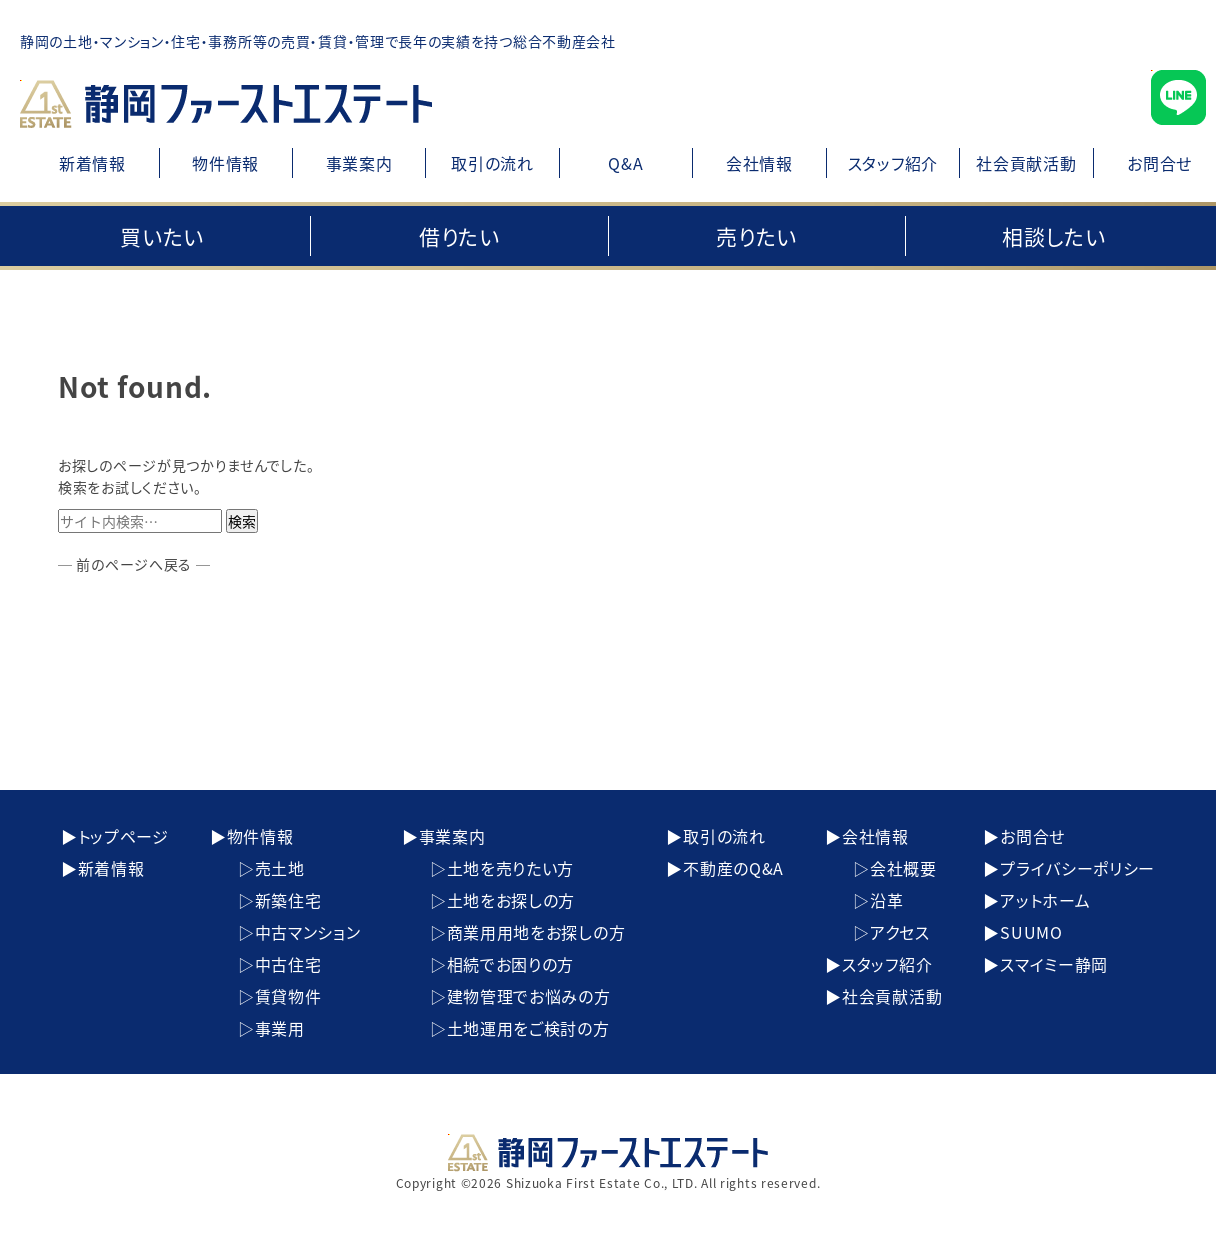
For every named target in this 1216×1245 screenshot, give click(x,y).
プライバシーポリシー (1077, 868)
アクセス (900, 932)
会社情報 (759, 163)
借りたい (459, 236)
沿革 (886, 900)
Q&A (625, 163)
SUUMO (1031, 932)
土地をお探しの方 (511, 900)
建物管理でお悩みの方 (529, 996)
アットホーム (1045, 900)
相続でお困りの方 (511, 964)
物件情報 (225, 163)
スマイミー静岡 (1054, 964)
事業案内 (359, 163)
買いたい (162, 236)
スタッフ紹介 (893, 163)
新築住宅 (288, 900)
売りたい (756, 236)
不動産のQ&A (733, 868)
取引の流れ (492, 163)
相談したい (1054, 236)
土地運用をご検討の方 (528, 1028)
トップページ (123, 836)
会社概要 (903, 868)
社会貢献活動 (1026, 163)
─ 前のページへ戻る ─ (134, 564)
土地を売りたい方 (511, 868)
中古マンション (308, 932)
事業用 (280, 1028)
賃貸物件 (288, 996)
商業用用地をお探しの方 (536, 932)
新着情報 (92, 163)
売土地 (280, 868)
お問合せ (1032, 836)
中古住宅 (288, 964)
